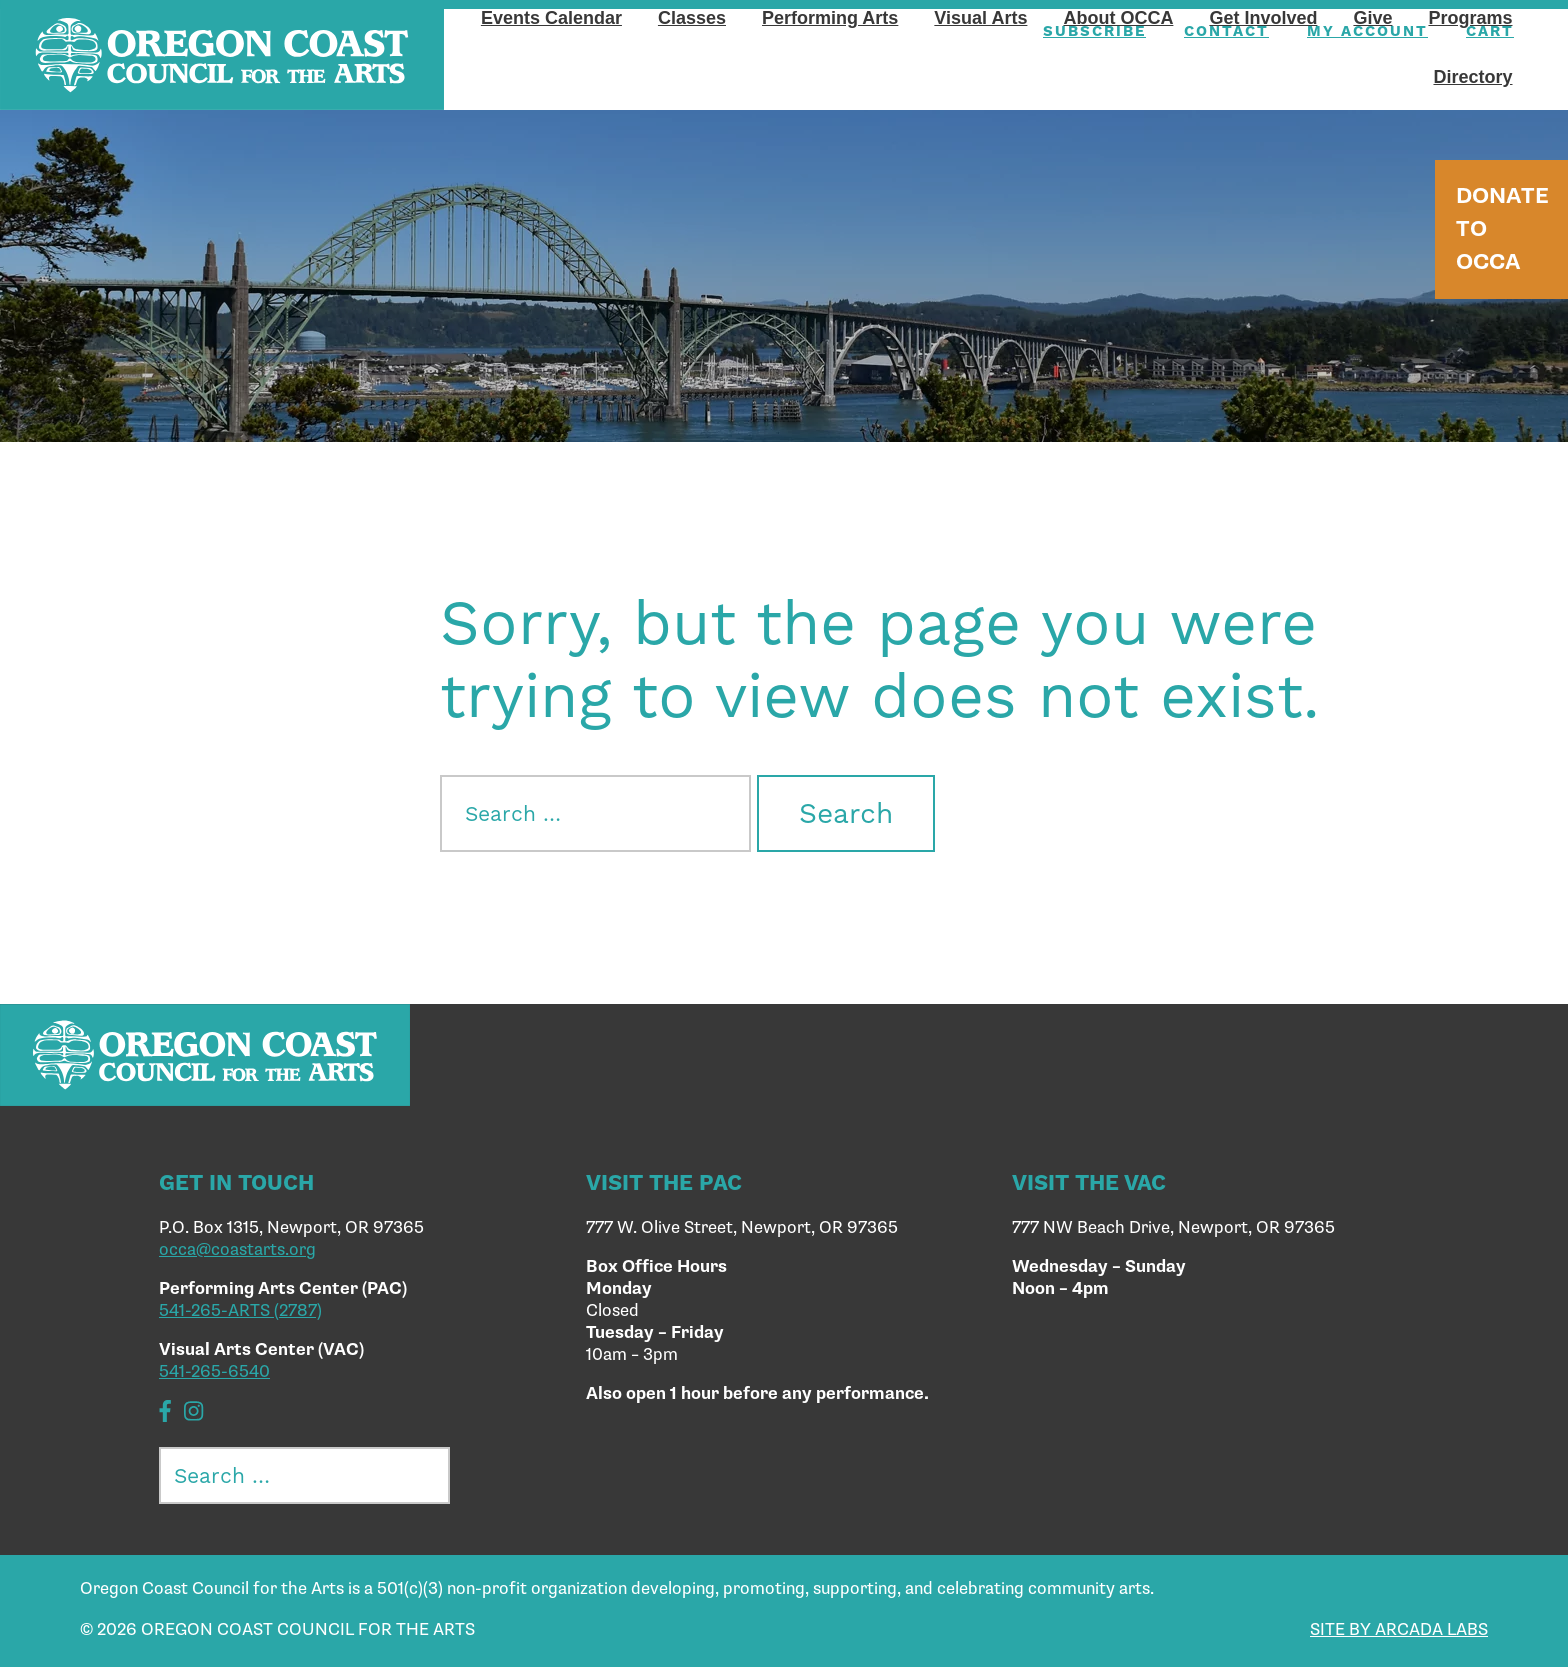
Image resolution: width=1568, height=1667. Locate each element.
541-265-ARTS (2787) (240, 1311)
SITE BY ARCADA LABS (1399, 1630)
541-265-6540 (214, 1372)
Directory (1472, 77)
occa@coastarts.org (237, 1250)
